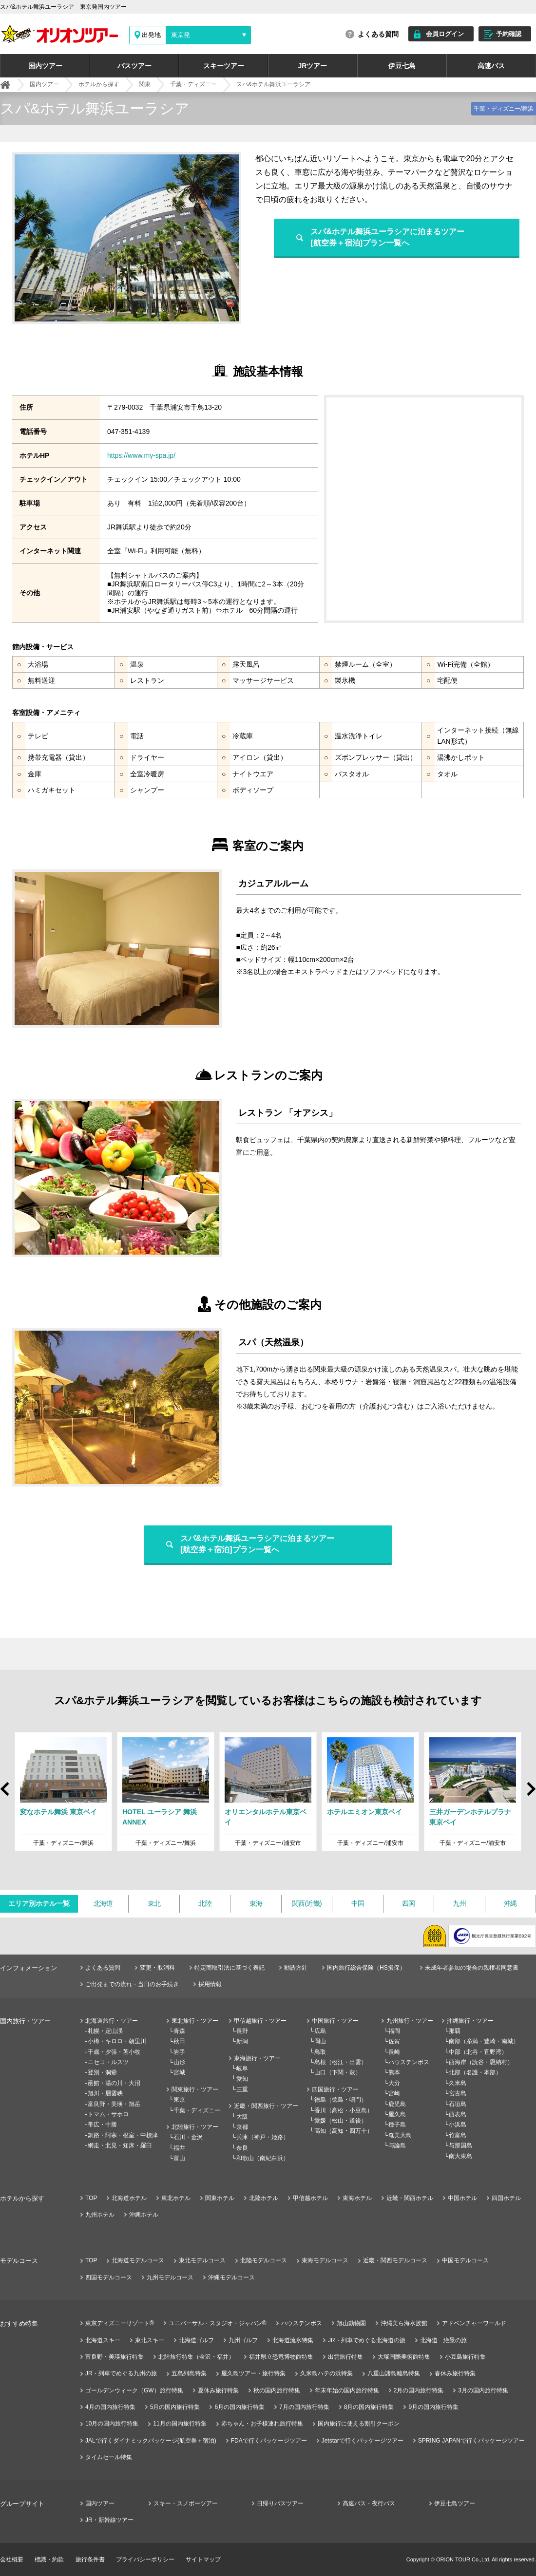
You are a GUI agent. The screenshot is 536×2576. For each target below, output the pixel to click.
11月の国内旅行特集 (179, 2423)
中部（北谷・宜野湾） (478, 2052)
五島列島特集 (189, 2373)
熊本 (394, 2072)
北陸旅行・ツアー (195, 2127)
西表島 (457, 2114)
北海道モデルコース (138, 2260)
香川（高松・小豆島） (343, 2110)
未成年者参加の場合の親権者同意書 (471, 1967)
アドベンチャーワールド (474, 2323)
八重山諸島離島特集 (393, 2373)
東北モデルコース (202, 2260)
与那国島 (460, 2145)
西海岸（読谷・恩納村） (481, 2062)
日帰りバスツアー (280, 2503)
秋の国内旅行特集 (276, 2390)
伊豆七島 (402, 66)
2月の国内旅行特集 (419, 2390)
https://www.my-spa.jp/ (141, 455)
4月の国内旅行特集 (110, 2407)
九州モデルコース (170, 2277)
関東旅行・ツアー (195, 2089)
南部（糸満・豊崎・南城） (484, 2041)
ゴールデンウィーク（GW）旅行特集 (134, 2390)
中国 (357, 1903)
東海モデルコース (325, 2260)
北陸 (204, 1903)
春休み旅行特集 (455, 2373)
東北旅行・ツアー (195, 2020)
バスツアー (134, 66)
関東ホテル (219, 2198)
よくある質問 (378, 34)
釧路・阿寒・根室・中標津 (123, 2135)
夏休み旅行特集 (218, 2390)
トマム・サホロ (108, 2114)
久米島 (457, 2083)
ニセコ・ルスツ (108, 2062)
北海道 (103, 1903)
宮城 (179, 2072)
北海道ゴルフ (196, 2340)
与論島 (397, 2145)
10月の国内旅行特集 (111, 2423)
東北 (154, 1903)
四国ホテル (506, 2198)
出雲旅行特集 (345, 2356)
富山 (179, 2158)
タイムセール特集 (108, 2457)
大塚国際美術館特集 (404, 2356)
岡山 (320, 2041)
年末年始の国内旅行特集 (347, 2390)
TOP (91, 2198)
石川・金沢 (188, 2137)
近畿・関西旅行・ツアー (266, 2106)
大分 (394, 2083)
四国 (408, 1903)
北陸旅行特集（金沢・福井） (196, 2356)
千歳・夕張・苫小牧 (114, 2052)
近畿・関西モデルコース (395, 2260)
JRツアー (312, 66)
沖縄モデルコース (231, 2277)
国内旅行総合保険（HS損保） (366, 1967)
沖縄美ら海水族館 (404, 2323)
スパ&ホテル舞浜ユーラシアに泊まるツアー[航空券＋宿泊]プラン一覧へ (387, 236)
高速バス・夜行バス (369, 2503)
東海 (256, 1903)
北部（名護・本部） (475, 2072)
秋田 (179, 2041)
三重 (242, 2089)
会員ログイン (445, 34)
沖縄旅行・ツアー (470, 2020)
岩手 (179, 2052)
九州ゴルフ (243, 2340)
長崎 (394, 2052)
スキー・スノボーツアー (185, 2503)
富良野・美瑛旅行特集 (114, 2356)
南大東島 (460, 2156)
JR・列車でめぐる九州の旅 (121, 2373)
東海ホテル (357, 2198)
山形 (179, 2062)
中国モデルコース (465, 2260)
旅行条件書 (90, 2559)
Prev (6, 1784)
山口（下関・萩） (337, 2072)
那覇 (454, 2031)
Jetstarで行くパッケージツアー (362, 2440)
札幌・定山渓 (105, 2031)
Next (530, 1793)
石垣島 (457, 2104)
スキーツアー (223, 66)
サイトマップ (203, 2559)
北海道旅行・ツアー (111, 2020)
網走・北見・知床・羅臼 (120, 2145)
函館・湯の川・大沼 (114, 2083)
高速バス (491, 66)
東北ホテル (176, 2198)
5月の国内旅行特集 (175, 2407)
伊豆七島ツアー (454, 2503)
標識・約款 (49, 2559)
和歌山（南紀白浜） (262, 2158)
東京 (179, 2099)
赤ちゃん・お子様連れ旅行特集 (262, 2423)
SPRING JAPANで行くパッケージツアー (471, 2440)
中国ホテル (462, 2198)
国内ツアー (45, 66)
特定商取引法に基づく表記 (229, 1967)
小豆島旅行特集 (465, 2356)
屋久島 (397, 2114)
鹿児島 (397, 2104)
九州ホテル (100, 2214)
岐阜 (242, 2068)
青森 (179, 2031)
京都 (242, 2127)
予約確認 (508, 34)
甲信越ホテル (310, 2198)
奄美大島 (400, 2135)
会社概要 (11, 2559)
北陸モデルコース (263, 2260)
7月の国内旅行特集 (304, 2407)
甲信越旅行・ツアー (260, 2020)
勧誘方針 (295, 1967)
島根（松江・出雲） (340, 2062)
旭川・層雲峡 (105, 2093)
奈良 (242, 2147)
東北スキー (149, 2340)
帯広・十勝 (102, 2124)
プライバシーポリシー (145, 2559)
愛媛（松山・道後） (340, 2120)
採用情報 (210, 1984)
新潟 (242, 2041)
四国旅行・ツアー (335, 2089)
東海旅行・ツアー (257, 2058)
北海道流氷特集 (292, 2340)
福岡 (394, 2031)
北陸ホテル (263, 2198)
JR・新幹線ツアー (109, 2520)
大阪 (242, 2116)
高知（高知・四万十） (343, 2130)
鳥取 (320, 2052)
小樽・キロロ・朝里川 (117, 2041)
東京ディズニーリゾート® (119, 2323)
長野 (242, 2031)
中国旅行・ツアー (335, 2020)
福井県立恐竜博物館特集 (281, 2356)
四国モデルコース (108, 2277)
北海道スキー (102, 2340)
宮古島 (457, 2093)
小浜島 (457, 2124)
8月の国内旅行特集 (369, 2407)
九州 (459, 1903)
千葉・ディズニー (196, 2110)
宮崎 (394, 2093)
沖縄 (510, 1903)
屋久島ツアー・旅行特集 (253, 2373)
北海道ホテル (129, 2198)
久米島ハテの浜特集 (326, 2373)
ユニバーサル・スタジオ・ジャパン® (218, 2323)
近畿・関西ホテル (409, 2198)
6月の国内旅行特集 (239, 2407)
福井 (179, 2147)
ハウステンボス (408, 2062)
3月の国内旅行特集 (483, 2390)
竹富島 (457, 2135)
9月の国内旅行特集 (433, 2407)
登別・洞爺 (102, 2072)
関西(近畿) (307, 1903)
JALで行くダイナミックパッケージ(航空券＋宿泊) (150, 2440)
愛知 (242, 2078)
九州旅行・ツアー (409, 2020)
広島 (320, 2031)
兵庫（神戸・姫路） (262, 2137)
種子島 (397, 2124)
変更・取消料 (157, 1967)
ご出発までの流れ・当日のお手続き (132, 1984)
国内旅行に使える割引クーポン (359, 2423)
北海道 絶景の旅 (443, 2340)
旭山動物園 (351, 2323)
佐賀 (394, 2041)
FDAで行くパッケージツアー (269, 2440)
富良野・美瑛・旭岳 (114, 2104)
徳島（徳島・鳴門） (340, 2099)
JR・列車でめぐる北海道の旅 (366, 2340)
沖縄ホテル (143, 2214)
